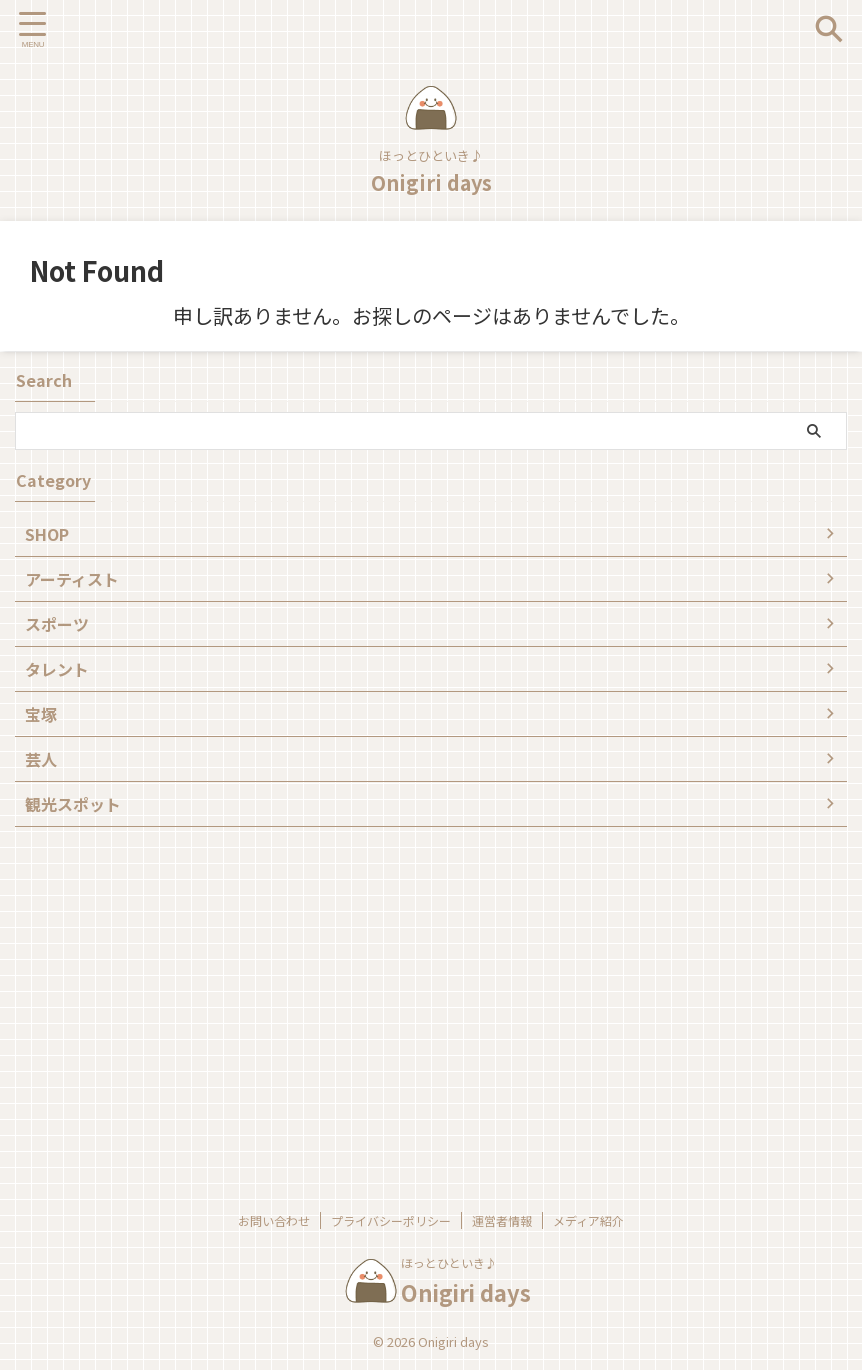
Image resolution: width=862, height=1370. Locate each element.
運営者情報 (502, 1220)
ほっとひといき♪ (449, 1262)
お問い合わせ (274, 1220)
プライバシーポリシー (391, 1220)
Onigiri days (431, 182)
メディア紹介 (588, 1220)
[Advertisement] (421, 997)
